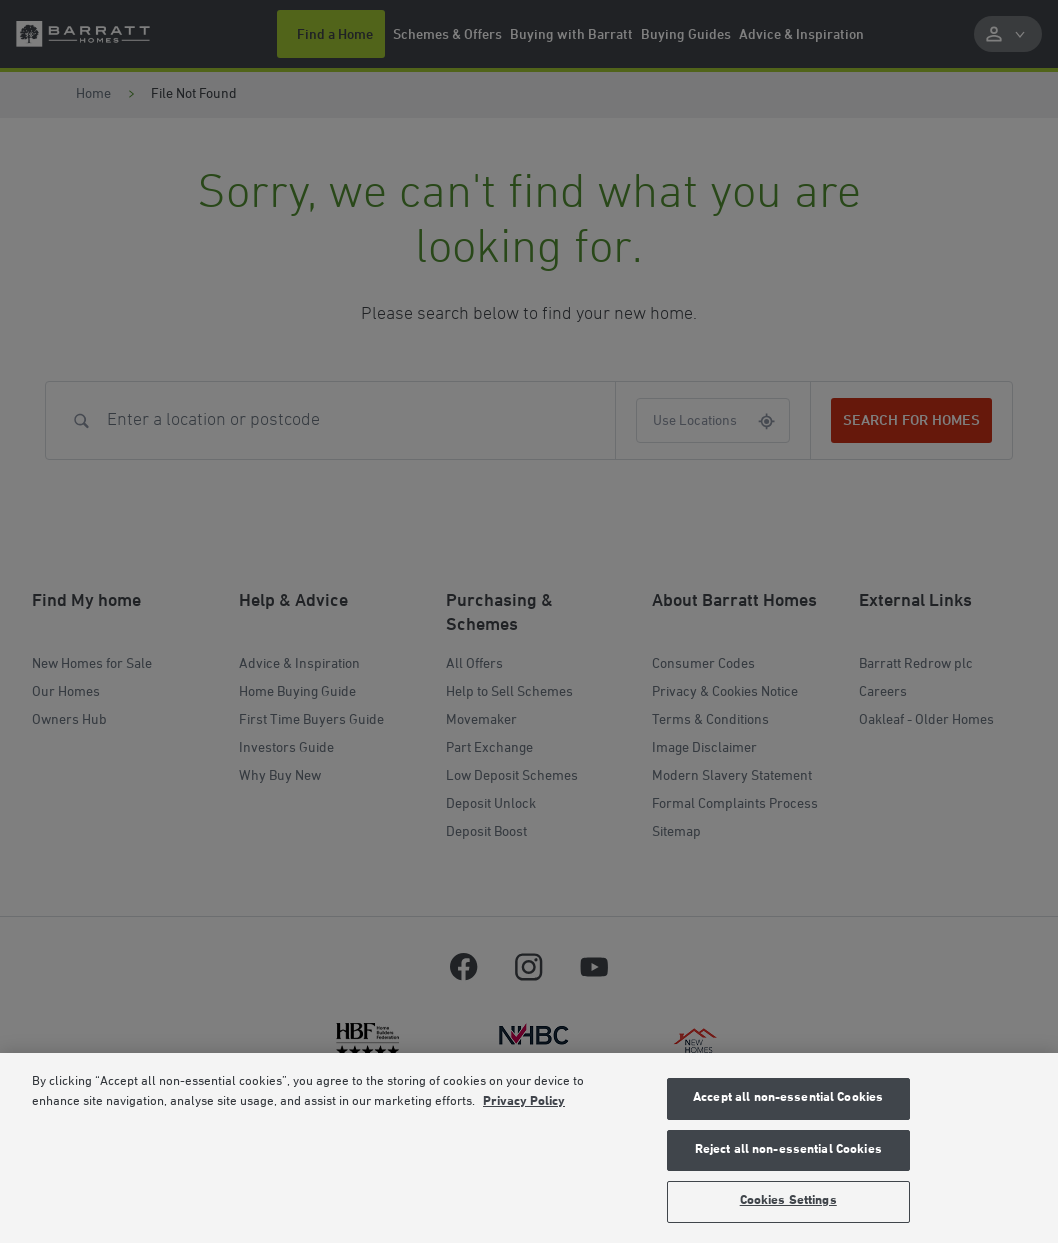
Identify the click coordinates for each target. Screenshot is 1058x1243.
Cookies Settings (788, 1201)
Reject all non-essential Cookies (788, 1150)
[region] (529, 1148)
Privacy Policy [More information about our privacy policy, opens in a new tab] (524, 1102)
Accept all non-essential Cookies (788, 1098)
